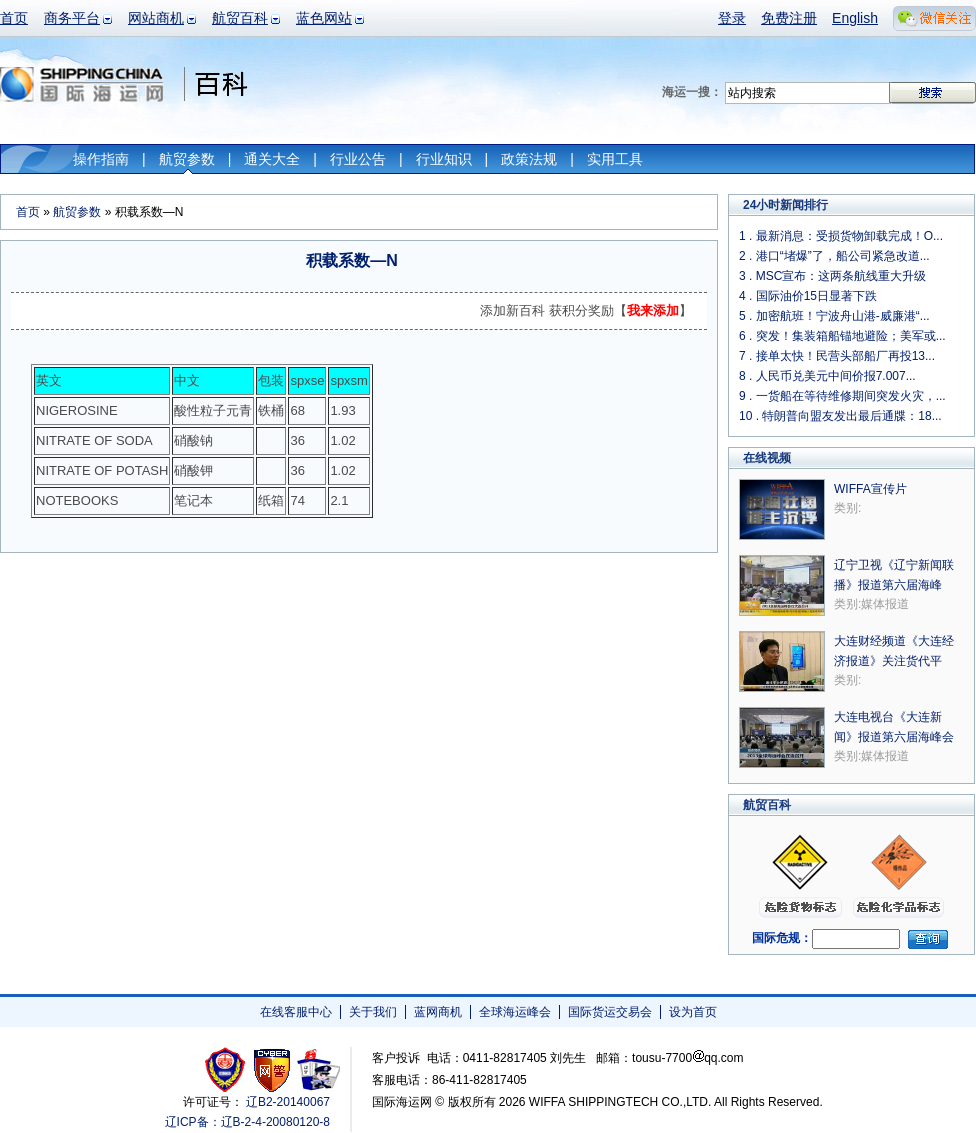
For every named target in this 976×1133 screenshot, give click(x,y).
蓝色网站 (324, 18)
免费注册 (789, 18)
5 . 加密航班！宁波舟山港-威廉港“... (834, 316)
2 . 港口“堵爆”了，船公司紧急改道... (834, 256)
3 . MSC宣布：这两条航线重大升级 (832, 276)
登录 (732, 18)
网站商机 (156, 18)
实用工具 (615, 159)
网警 (272, 1069)
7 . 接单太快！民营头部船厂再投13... (837, 356)
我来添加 (653, 310)
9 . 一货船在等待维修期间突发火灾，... (842, 396)
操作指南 (101, 159)
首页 (14, 18)
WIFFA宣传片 (870, 489)
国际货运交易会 (610, 1012)
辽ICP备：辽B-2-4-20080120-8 (247, 1122)
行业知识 (444, 159)
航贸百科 (240, 18)
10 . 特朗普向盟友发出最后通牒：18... (840, 416)
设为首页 (693, 1012)
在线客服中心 (296, 1012)
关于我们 (373, 1012)
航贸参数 (187, 159)
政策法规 (529, 159)
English (855, 18)
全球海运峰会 (515, 1012)
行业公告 (358, 159)
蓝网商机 (438, 1012)
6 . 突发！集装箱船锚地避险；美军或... (842, 336)
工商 (227, 1069)
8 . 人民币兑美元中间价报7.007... (827, 376)
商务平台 (72, 18)
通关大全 (272, 159)
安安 (317, 1069)
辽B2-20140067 (288, 1102)
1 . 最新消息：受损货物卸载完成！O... (841, 236)
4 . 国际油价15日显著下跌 (808, 296)
